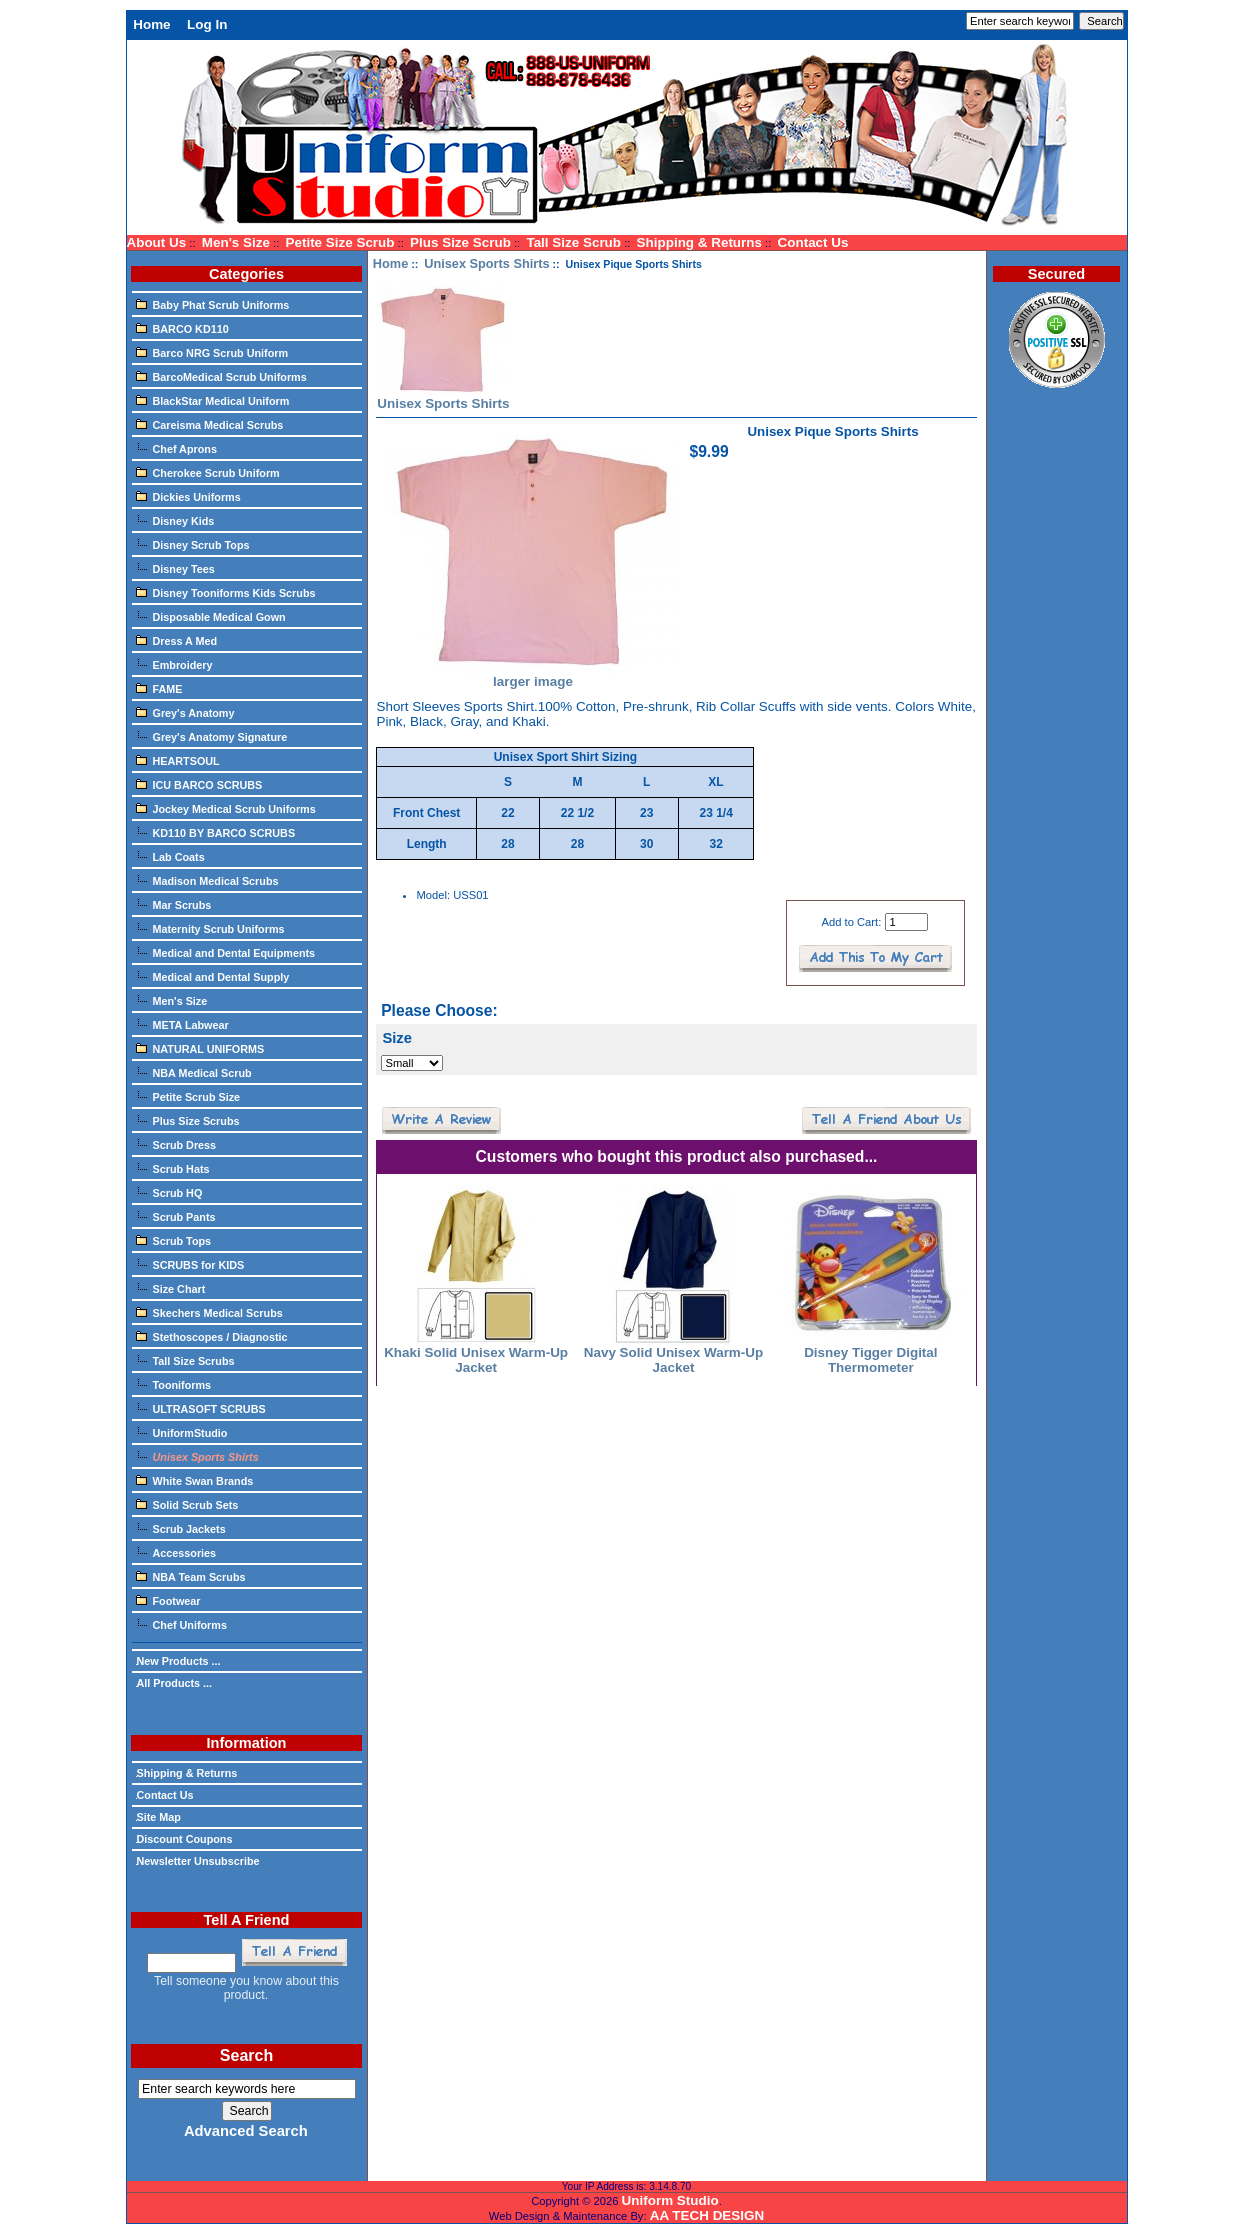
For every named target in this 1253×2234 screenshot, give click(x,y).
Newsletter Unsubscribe (198, 1861)
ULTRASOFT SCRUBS (201, 1408)
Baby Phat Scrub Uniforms (213, 304)
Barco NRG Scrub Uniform (212, 352)
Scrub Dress (176, 1144)
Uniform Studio (670, 2200)
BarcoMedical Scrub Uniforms (221, 376)
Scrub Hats (173, 1168)
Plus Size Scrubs (188, 1120)
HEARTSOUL (178, 760)
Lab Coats (170, 856)
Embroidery (174, 664)
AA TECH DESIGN (707, 2215)
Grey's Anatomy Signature (212, 736)
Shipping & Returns (699, 242)
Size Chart (171, 1288)
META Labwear (182, 1024)
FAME (159, 688)
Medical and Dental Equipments (226, 952)
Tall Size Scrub (573, 242)
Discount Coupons (184, 1839)
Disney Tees (175, 568)
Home (151, 24)
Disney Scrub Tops (193, 544)
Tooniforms (174, 1384)
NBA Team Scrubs (191, 1576)
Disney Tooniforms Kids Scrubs (226, 592)
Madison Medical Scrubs (207, 880)
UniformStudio (182, 1432)
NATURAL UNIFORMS (200, 1048)
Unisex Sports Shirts (486, 263)
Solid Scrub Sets (187, 1504)
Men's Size (236, 242)
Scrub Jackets (181, 1528)
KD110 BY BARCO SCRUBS (216, 832)
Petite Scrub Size (188, 1096)
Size (397, 1038)
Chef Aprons (176, 448)
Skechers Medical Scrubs (209, 1312)
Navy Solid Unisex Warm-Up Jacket (673, 1360)
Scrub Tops (174, 1240)
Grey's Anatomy (185, 712)
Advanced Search (246, 2131)
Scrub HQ (169, 1192)
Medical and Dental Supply (213, 976)
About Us (157, 242)
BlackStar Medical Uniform (213, 400)
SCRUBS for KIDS (190, 1264)
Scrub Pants (176, 1216)
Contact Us (813, 242)
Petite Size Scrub (339, 242)
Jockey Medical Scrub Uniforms (226, 808)
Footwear (168, 1600)
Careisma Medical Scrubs (210, 424)
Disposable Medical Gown (211, 616)
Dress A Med (177, 640)
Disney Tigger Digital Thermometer (870, 1360)
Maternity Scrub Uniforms (210, 928)
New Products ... (178, 1661)
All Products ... (174, 1683)
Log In (207, 24)
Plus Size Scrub (460, 242)
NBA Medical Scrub (194, 1072)
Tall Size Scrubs (185, 1360)
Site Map (158, 1817)
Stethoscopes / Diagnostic (212, 1336)
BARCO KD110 (182, 328)
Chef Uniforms (181, 1624)
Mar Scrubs (174, 904)
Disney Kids (175, 520)
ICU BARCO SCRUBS (199, 784)
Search (246, 2055)
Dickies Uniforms (188, 496)
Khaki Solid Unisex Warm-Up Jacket (476, 1360)
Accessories (176, 1552)
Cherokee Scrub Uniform (208, 472)
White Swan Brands (195, 1480)
